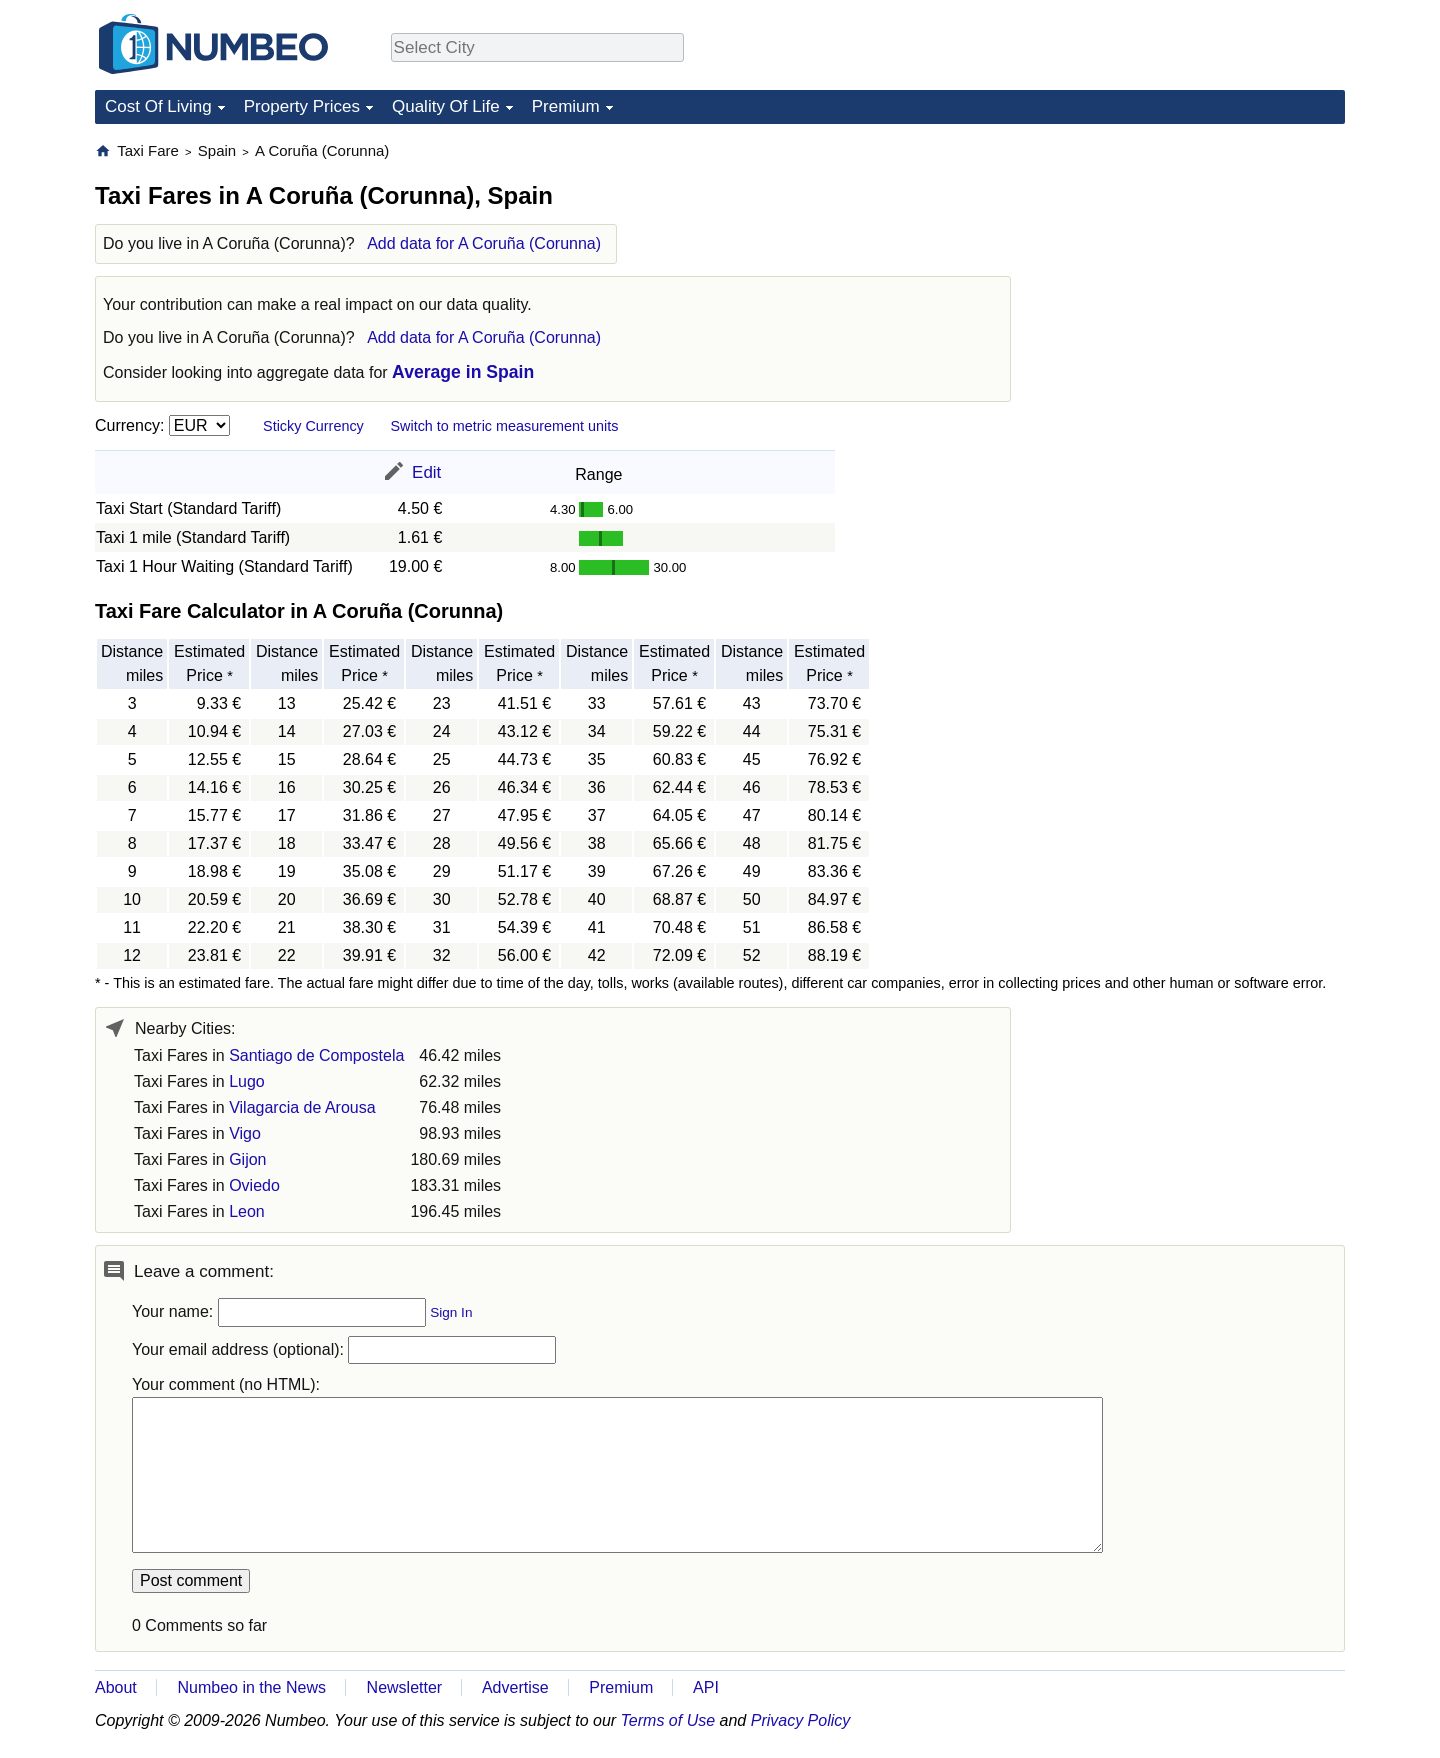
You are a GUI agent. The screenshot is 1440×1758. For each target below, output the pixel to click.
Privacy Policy (801, 1720)
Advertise (515, 1687)
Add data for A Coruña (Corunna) (484, 243)
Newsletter (405, 1687)
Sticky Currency (313, 426)
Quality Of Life (446, 106)
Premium (566, 106)
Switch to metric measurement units (504, 426)
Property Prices (302, 106)
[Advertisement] (1195, 266)
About (116, 1687)
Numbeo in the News (251, 1687)
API (706, 1687)
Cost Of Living (158, 106)
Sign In (451, 1312)
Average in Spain (463, 372)
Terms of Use (668, 1720)
